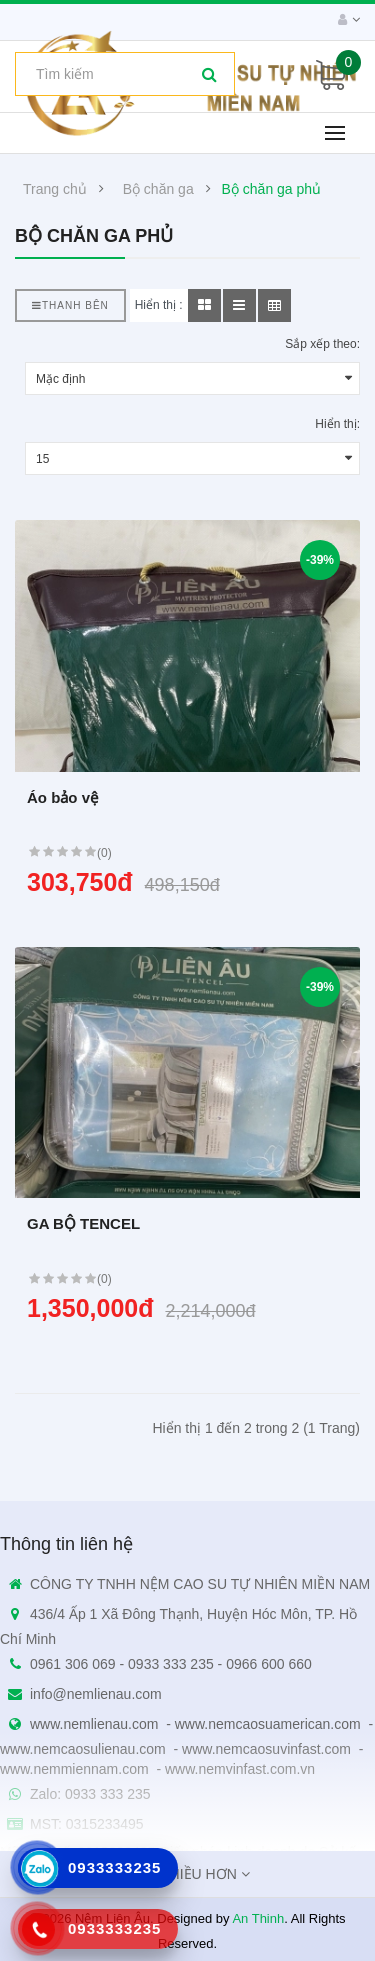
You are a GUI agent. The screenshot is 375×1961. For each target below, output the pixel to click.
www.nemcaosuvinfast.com (266, 1749)
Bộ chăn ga (158, 189)
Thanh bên (70, 305)
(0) (104, 853)
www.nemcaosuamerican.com (268, 1724)
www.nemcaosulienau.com (83, 1749)
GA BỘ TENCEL (83, 1223)
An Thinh (258, 1918)
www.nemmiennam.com (74, 1769)
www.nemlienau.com (94, 1724)
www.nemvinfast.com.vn (240, 1769)
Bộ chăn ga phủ (272, 189)
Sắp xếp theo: (322, 344)
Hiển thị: (337, 424)
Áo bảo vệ (62, 797)
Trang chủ (55, 189)
